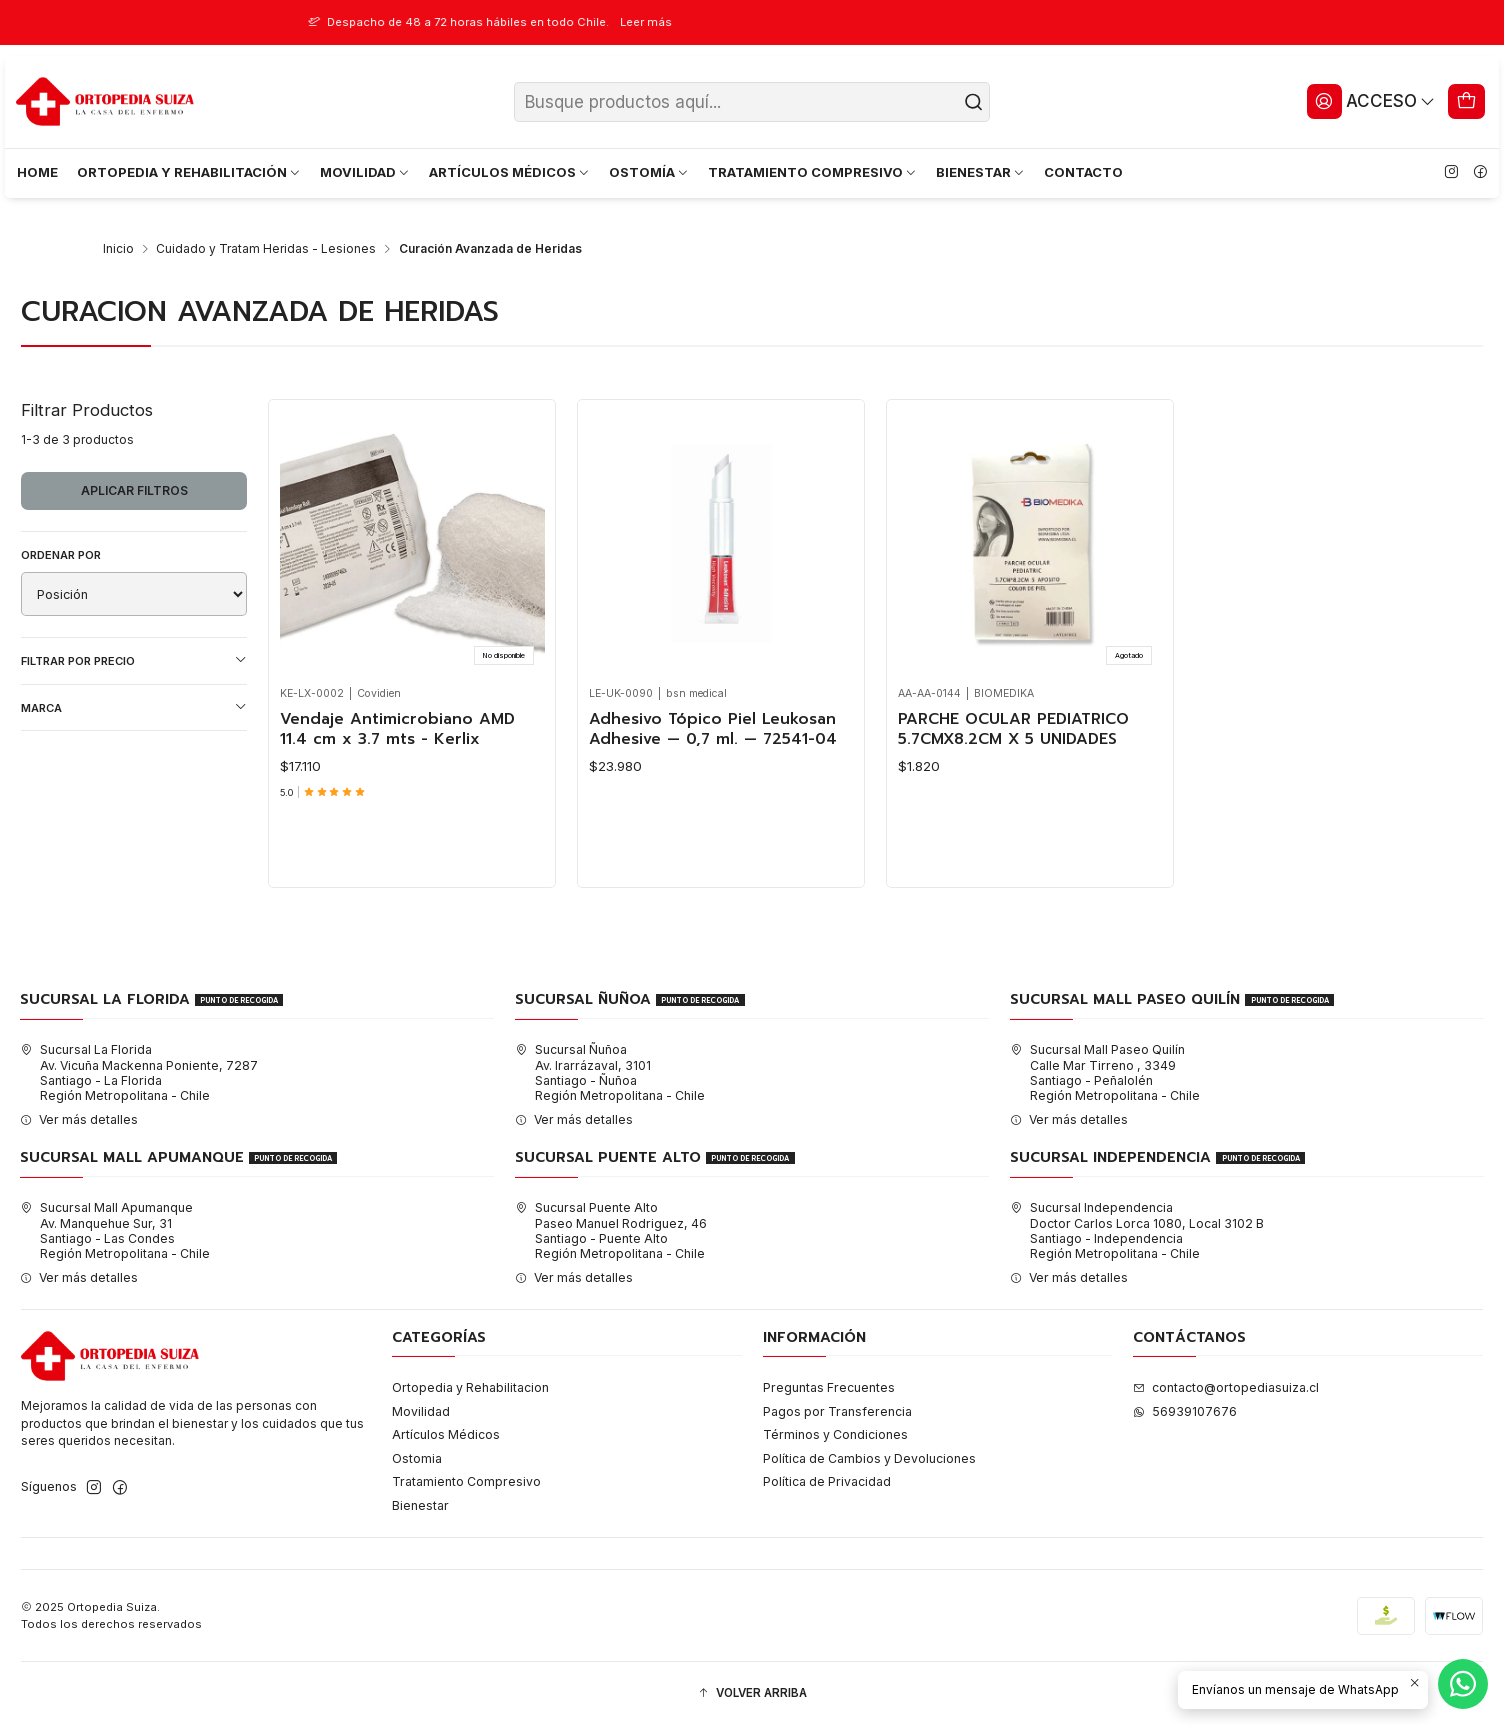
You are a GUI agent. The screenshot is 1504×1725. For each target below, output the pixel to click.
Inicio (118, 249)
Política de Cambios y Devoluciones (869, 1458)
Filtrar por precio (134, 660)
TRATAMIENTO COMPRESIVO (813, 172)
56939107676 (1185, 1411)
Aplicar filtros (134, 490)
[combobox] (752, 102)
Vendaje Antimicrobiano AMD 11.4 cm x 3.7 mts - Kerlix (397, 729)
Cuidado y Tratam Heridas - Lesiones (266, 249)
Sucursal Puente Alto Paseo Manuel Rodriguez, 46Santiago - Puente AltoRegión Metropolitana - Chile (611, 1230)
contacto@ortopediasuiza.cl (1226, 1387)
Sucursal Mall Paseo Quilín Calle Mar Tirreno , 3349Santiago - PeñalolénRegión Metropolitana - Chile (1105, 1072)
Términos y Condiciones (835, 1434)
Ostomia (417, 1458)
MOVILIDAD (365, 172)
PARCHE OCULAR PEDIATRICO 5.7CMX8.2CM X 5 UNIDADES (1013, 729)
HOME (37, 172)
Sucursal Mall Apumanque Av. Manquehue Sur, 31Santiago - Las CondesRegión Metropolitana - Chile (115, 1230)
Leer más (708, 22)
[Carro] (1467, 101)
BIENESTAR (981, 172)
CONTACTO (1083, 172)
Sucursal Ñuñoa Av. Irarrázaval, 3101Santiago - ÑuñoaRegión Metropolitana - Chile (610, 1072)
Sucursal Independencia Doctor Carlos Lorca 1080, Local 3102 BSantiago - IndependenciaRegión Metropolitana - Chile (1137, 1230)
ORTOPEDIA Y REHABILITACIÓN (189, 172)
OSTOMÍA (649, 172)
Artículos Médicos (446, 1434)
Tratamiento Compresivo (466, 1481)
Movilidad (421, 1411)
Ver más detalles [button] (79, 1119)
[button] (752, 1693)
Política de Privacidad (827, 1481)
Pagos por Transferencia (837, 1411)
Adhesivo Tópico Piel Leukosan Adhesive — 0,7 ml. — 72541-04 (713, 729)
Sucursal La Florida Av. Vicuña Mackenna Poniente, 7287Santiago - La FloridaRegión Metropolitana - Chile (139, 1072)
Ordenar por (61, 555)
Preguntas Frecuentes (829, 1387)
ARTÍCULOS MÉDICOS (510, 172)
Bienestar (420, 1505)
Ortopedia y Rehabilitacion (470, 1387)
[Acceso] (1371, 101)
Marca (134, 707)
